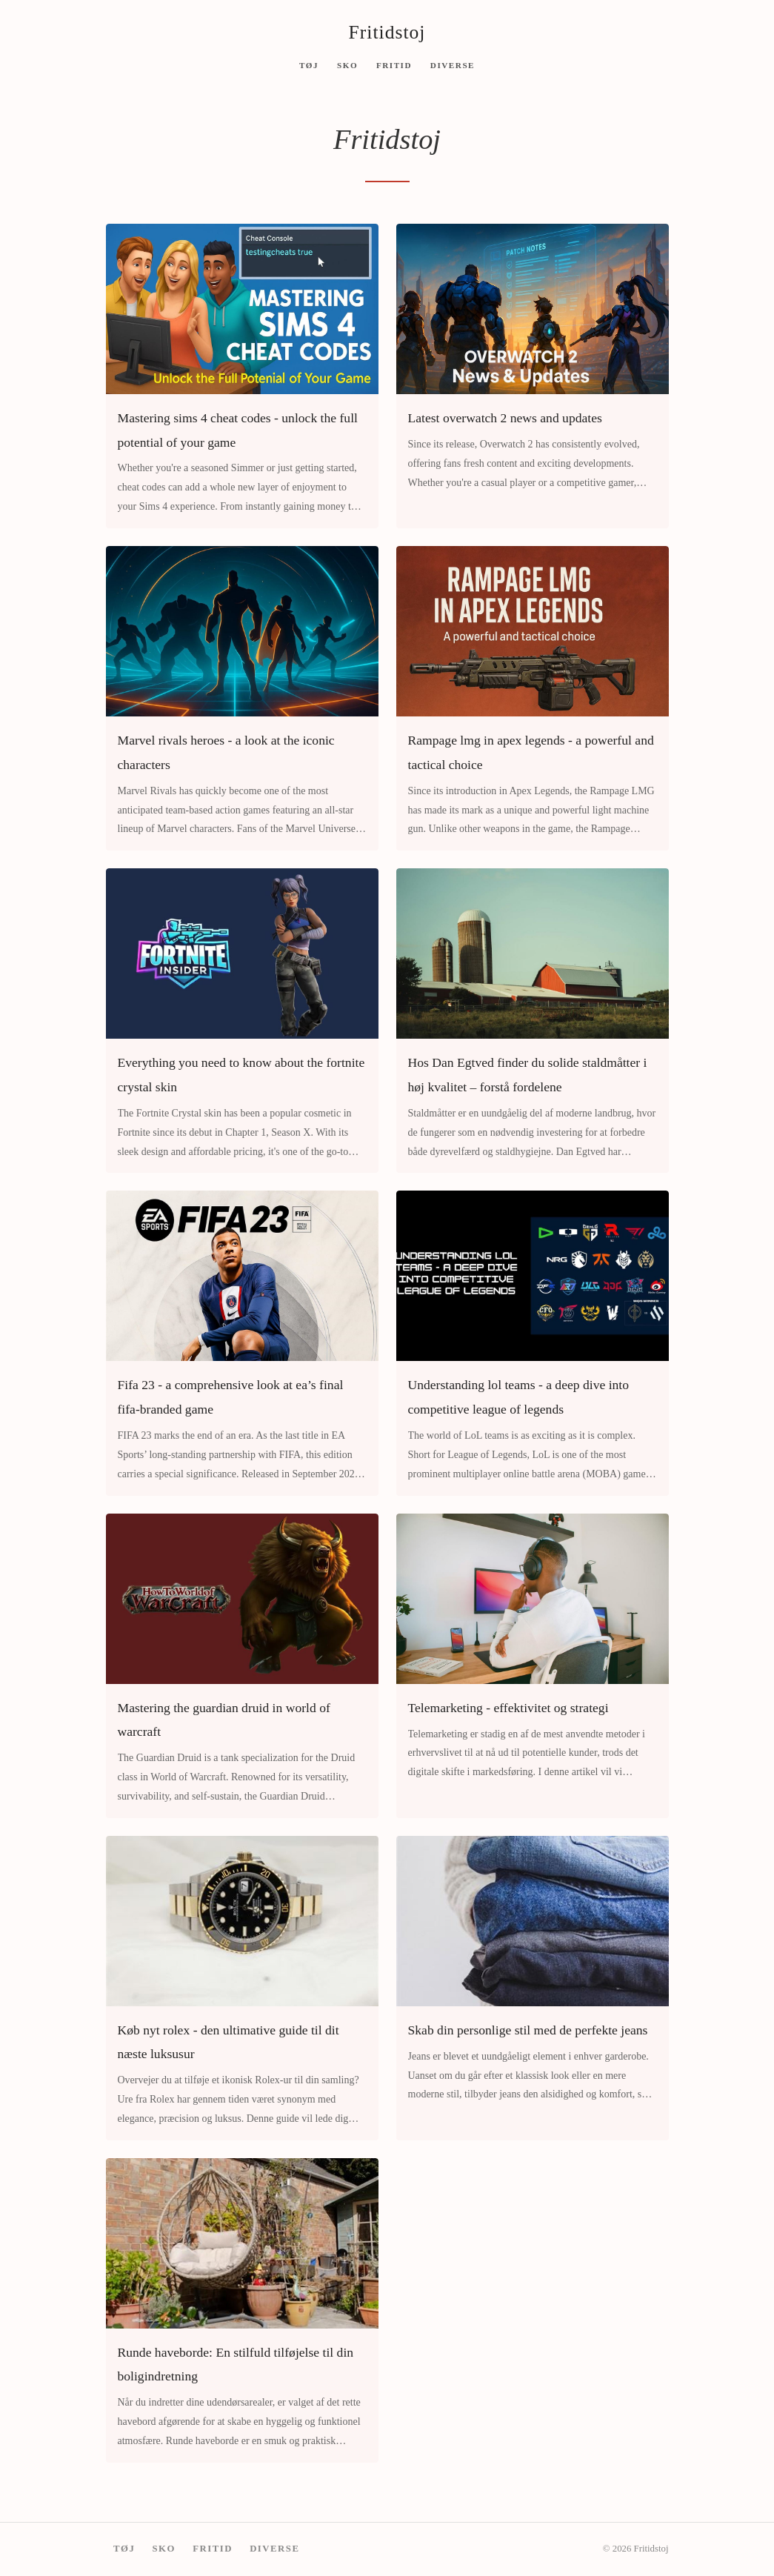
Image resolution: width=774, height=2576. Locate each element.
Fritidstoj (387, 32)
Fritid (394, 64)
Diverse (452, 64)
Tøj (308, 64)
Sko (347, 64)
